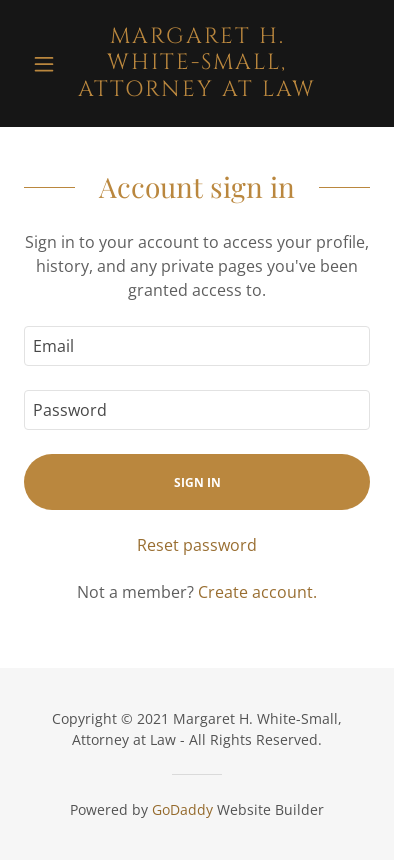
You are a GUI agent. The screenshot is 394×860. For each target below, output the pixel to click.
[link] (197, 63)
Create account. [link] (257, 592)
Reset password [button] (197, 545)
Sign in (197, 482)
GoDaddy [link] (182, 809)
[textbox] (197, 346)
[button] (50, 64)
